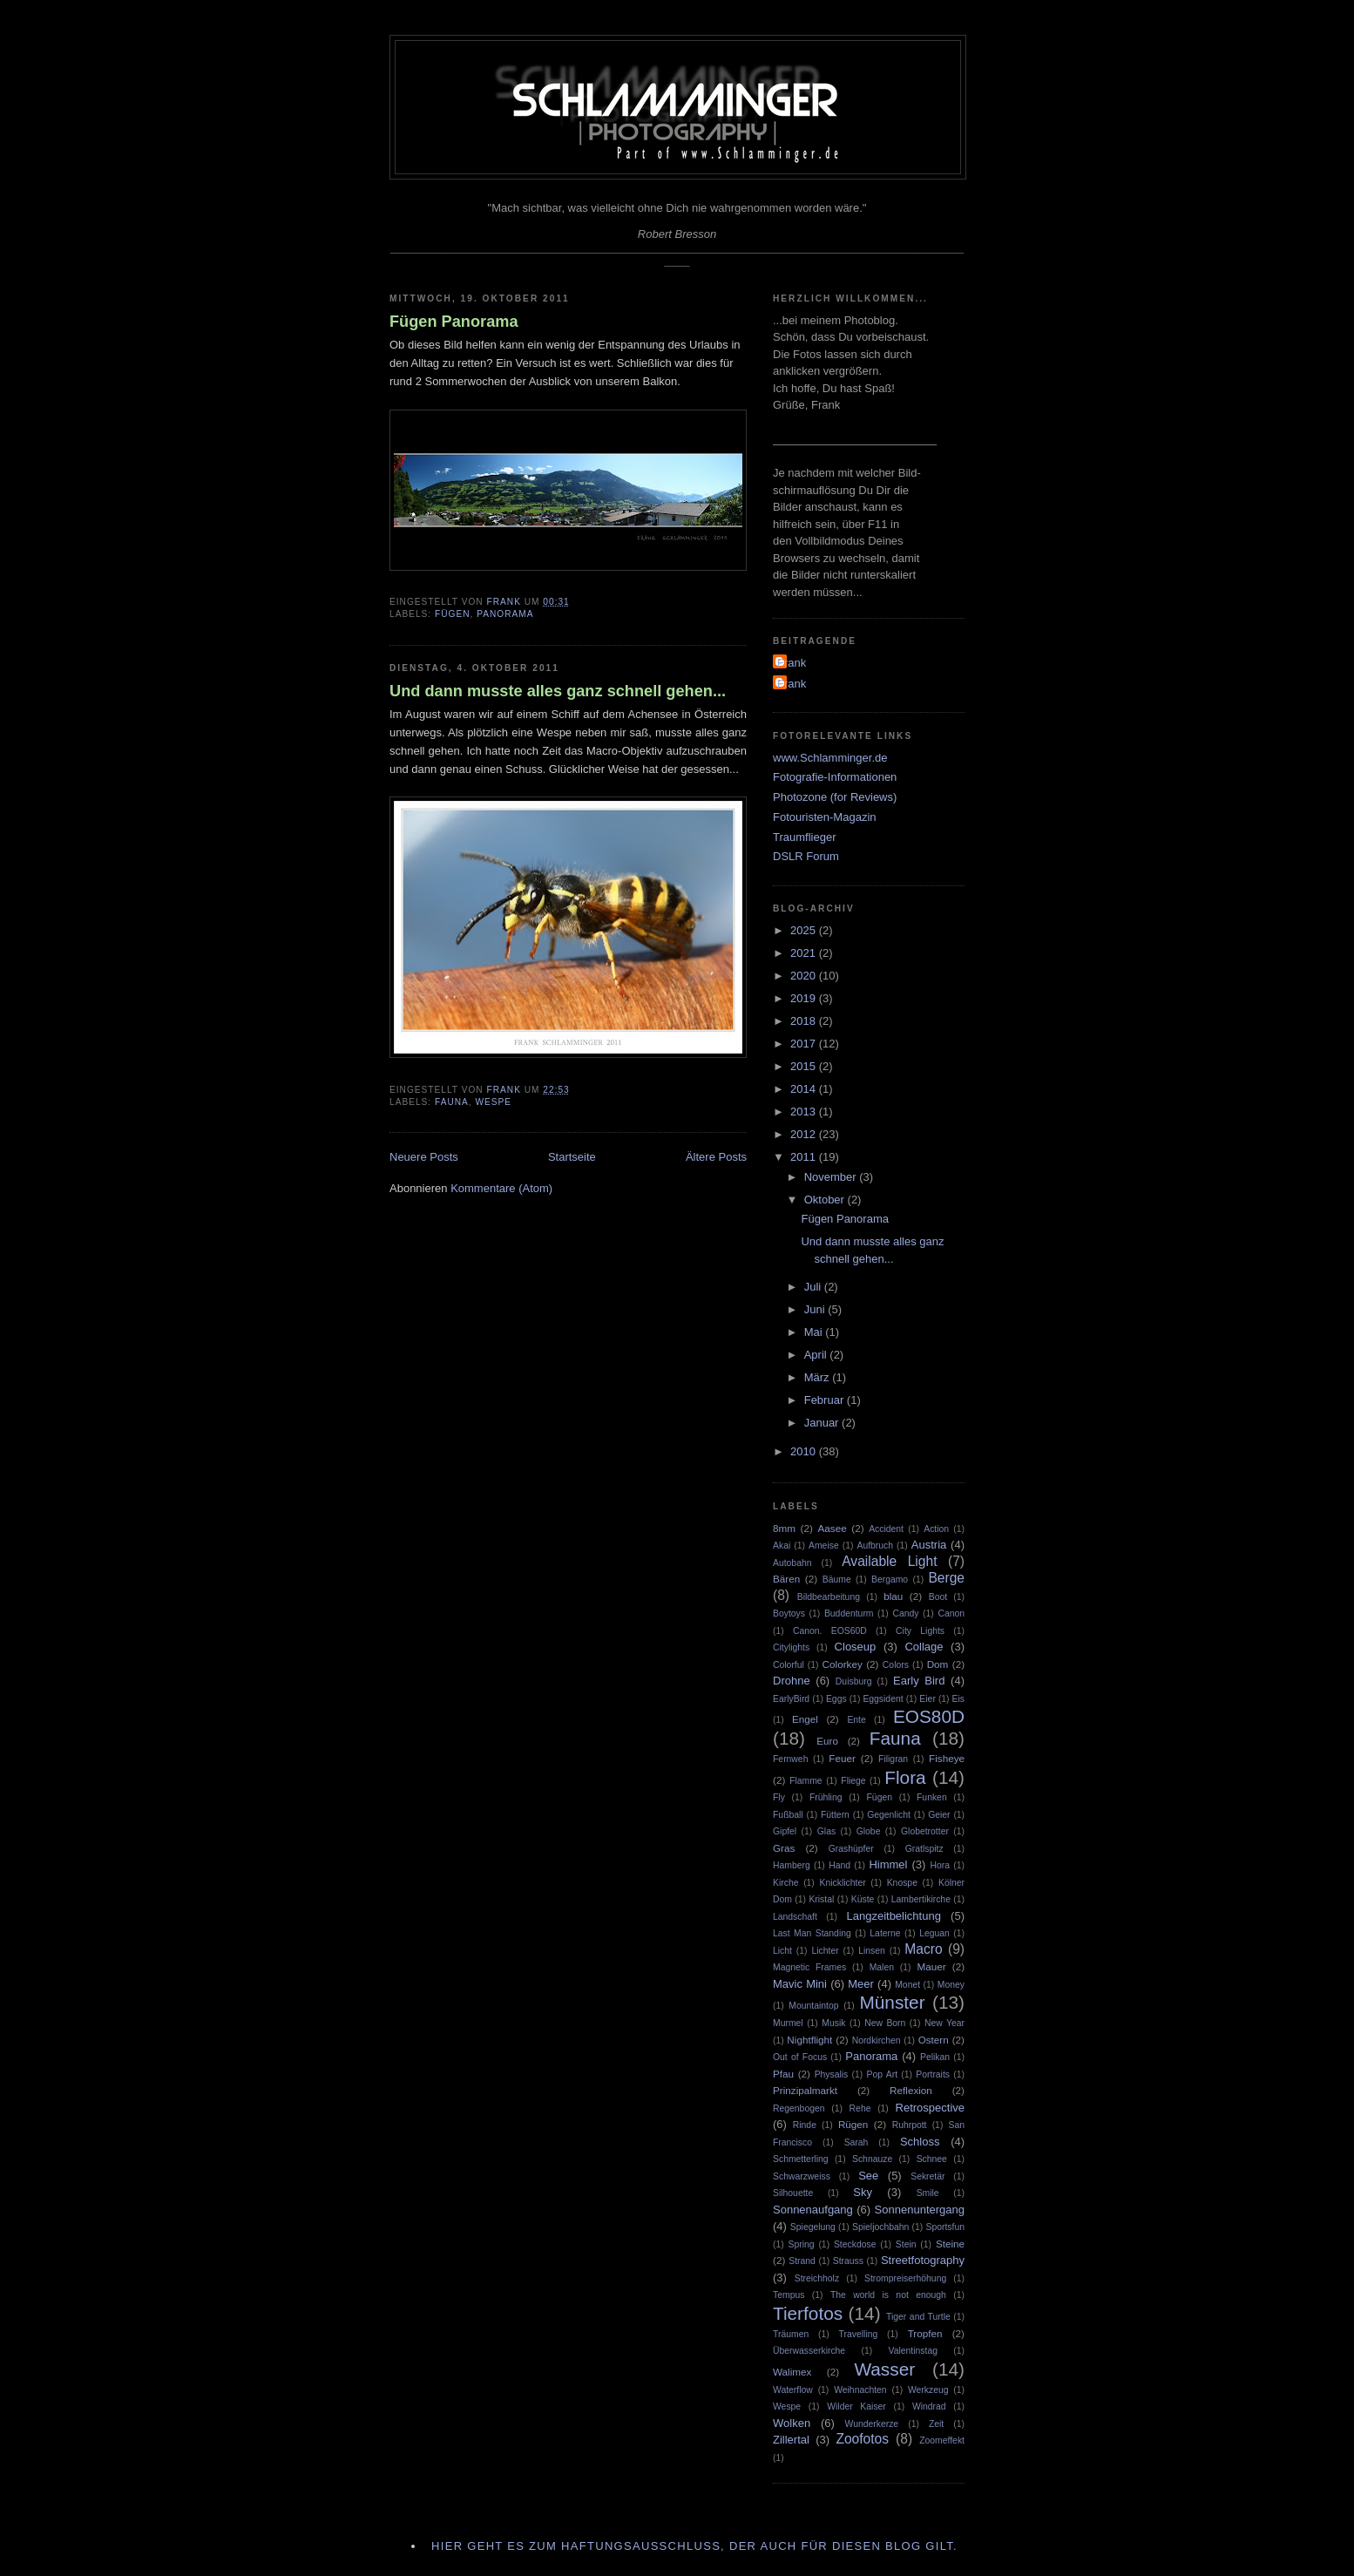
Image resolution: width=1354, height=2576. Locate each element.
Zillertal (791, 2439)
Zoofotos (862, 2438)
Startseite (572, 1156)
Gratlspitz (924, 1849)
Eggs (836, 1699)
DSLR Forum (806, 856)
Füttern (835, 1815)
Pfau (783, 2073)
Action (936, 1529)
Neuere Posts (423, 1156)
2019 (804, 998)
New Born (884, 2023)
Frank (791, 662)
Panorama (505, 614)
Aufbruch (874, 1545)
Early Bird (918, 1680)
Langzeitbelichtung (893, 1915)
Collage (923, 1646)
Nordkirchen (876, 2040)
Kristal (821, 1899)
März (818, 1377)
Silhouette (793, 2193)
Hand (839, 1865)
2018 (804, 1020)
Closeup (856, 1646)
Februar (825, 1400)
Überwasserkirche (809, 2351)
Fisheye (947, 1758)
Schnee (932, 2159)
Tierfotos (808, 2313)
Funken (932, 1797)
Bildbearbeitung (828, 1597)
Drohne (791, 1680)
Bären (786, 1578)
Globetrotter (925, 1831)
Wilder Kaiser (856, 2406)
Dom (938, 1664)
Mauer (931, 1966)
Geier (939, 1815)
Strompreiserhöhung (905, 2278)
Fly (779, 1797)
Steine (950, 2243)
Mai (815, 1332)
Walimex (792, 2371)
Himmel (888, 1864)
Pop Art (882, 2074)
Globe (868, 1831)
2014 (804, 1088)
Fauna (452, 1102)
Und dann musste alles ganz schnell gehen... (557, 691)
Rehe (860, 2108)
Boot (938, 1597)
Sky (862, 2192)
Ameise (824, 1545)
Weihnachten (860, 2390)
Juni (816, 1309)
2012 (804, 1134)
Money (951, 1985)
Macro (923, 1949)
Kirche (785, 1883)
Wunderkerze (872, 2424)
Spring (802, 2244)
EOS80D (929, 1716)
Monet (907, 1985)
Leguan (934, 1933)
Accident (886, 1529)
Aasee (832, 1528)
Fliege (853, 1781)
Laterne (885, 1933)
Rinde (804, 2125)
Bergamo (889, 1579)
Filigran (893, 1759)
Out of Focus (800, 2057)
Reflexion (911, 2090)
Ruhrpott (909, 2125)
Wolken (791, 2423)
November (832, 1176)
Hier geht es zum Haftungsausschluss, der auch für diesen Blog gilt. (694, 2545)
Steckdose (855, 2244)
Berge (946, 1577)
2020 (804, 975)
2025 (804, 930)
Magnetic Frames (809, 1967)
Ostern (933, 2039)
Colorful (788, 1665)
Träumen (791, 2334)
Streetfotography (923, 2260)
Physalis (832, 2074)
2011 (804, 1156)
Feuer (842, 1758)
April (817, 1354)
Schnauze (872, 2159)
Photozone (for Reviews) (835, 796)
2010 (804, 1451)
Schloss (920, 2141)
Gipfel (784, 1831)
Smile (928, 2193)
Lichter (824, 1951)
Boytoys (789, 1613)
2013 (804, 1111)
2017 (804, 1043)
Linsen (871, 1951)
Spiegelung (813, 2227)
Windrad (929, 2406)
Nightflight (809, 2039)
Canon (951, 1613)
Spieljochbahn (880, 2227)
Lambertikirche (921, 1899)
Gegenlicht (889, 1815)
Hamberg (791, 1865)
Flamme (806, 1781)
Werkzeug (928, 2390)
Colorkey (843, 1664)
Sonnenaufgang (813, 2209)
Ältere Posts (716, 1156)
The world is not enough (888, 2295)
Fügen (453, 614)
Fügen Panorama (453, 321)
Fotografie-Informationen (835, 776)
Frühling (826, 1797)
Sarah (856, 2142)
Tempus (788, 2295)
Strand (802, 2261)
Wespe (494, 1102)
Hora (940, 1865)
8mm (784, 1528)
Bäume (837, 1579)
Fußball (788, 1815)
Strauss (848, 2261)
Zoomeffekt (942, 2440)
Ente (856, 1720)
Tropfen (925, 2333)
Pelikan (935, 2057)
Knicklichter (843, 1883)
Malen (882, 1967)
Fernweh (790, 1759)
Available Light (889, 1561)
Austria (928, 1544)
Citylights (791, 1647)
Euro (827, 1740)
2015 (804, 1066)
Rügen (853, 2124)
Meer (861, 1983)
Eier (927, 1699)
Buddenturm (849, 1613)
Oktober (826, 1199)
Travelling (858, 2334)
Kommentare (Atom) (501, 1188)
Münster (891, 2002)
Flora (904, 1777)
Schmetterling (801, 2159)
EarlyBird (791, 1699)
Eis (958, 1699)
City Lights (920, 1631)
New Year (944, 2023)
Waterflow (793, 2390)
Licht (782, 1951)
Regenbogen (799, 2108)
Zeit (936, 2424)
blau (893, 1596)
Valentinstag (913, 2351)
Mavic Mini (800, 1983)
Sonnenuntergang (920, 2209)
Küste (863, 1899)
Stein (906, 2244)
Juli (814, 1286)
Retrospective (930, 2107)
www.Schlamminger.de (830, 757)
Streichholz (817, 2278)
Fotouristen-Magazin (825, 817)
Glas (826, 1831)
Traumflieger (804, 837)
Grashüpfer (851, 1849)
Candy (905, 1613)
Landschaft (795, 1917)
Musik (833, 2023)
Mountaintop (813, 2005)
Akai (781, 1545)
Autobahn (792, 1563)
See (868, 2175)
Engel (805, 1719)
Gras (784, 1848)
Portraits (933, 2074)
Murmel (788, 2023)
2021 (804, 952)
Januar (823, 1422)
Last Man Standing (812, 1933)
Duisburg (854, 1681)
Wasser (884, 2369)
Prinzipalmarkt (805, 2090)
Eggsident (883, 1699)
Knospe (902, 1883)
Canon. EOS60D (830, 1631)
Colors (896, 1665)
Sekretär (927, 2176)
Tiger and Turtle (918, 2317)
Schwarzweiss (801, 2176)
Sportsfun (945, 2227)
